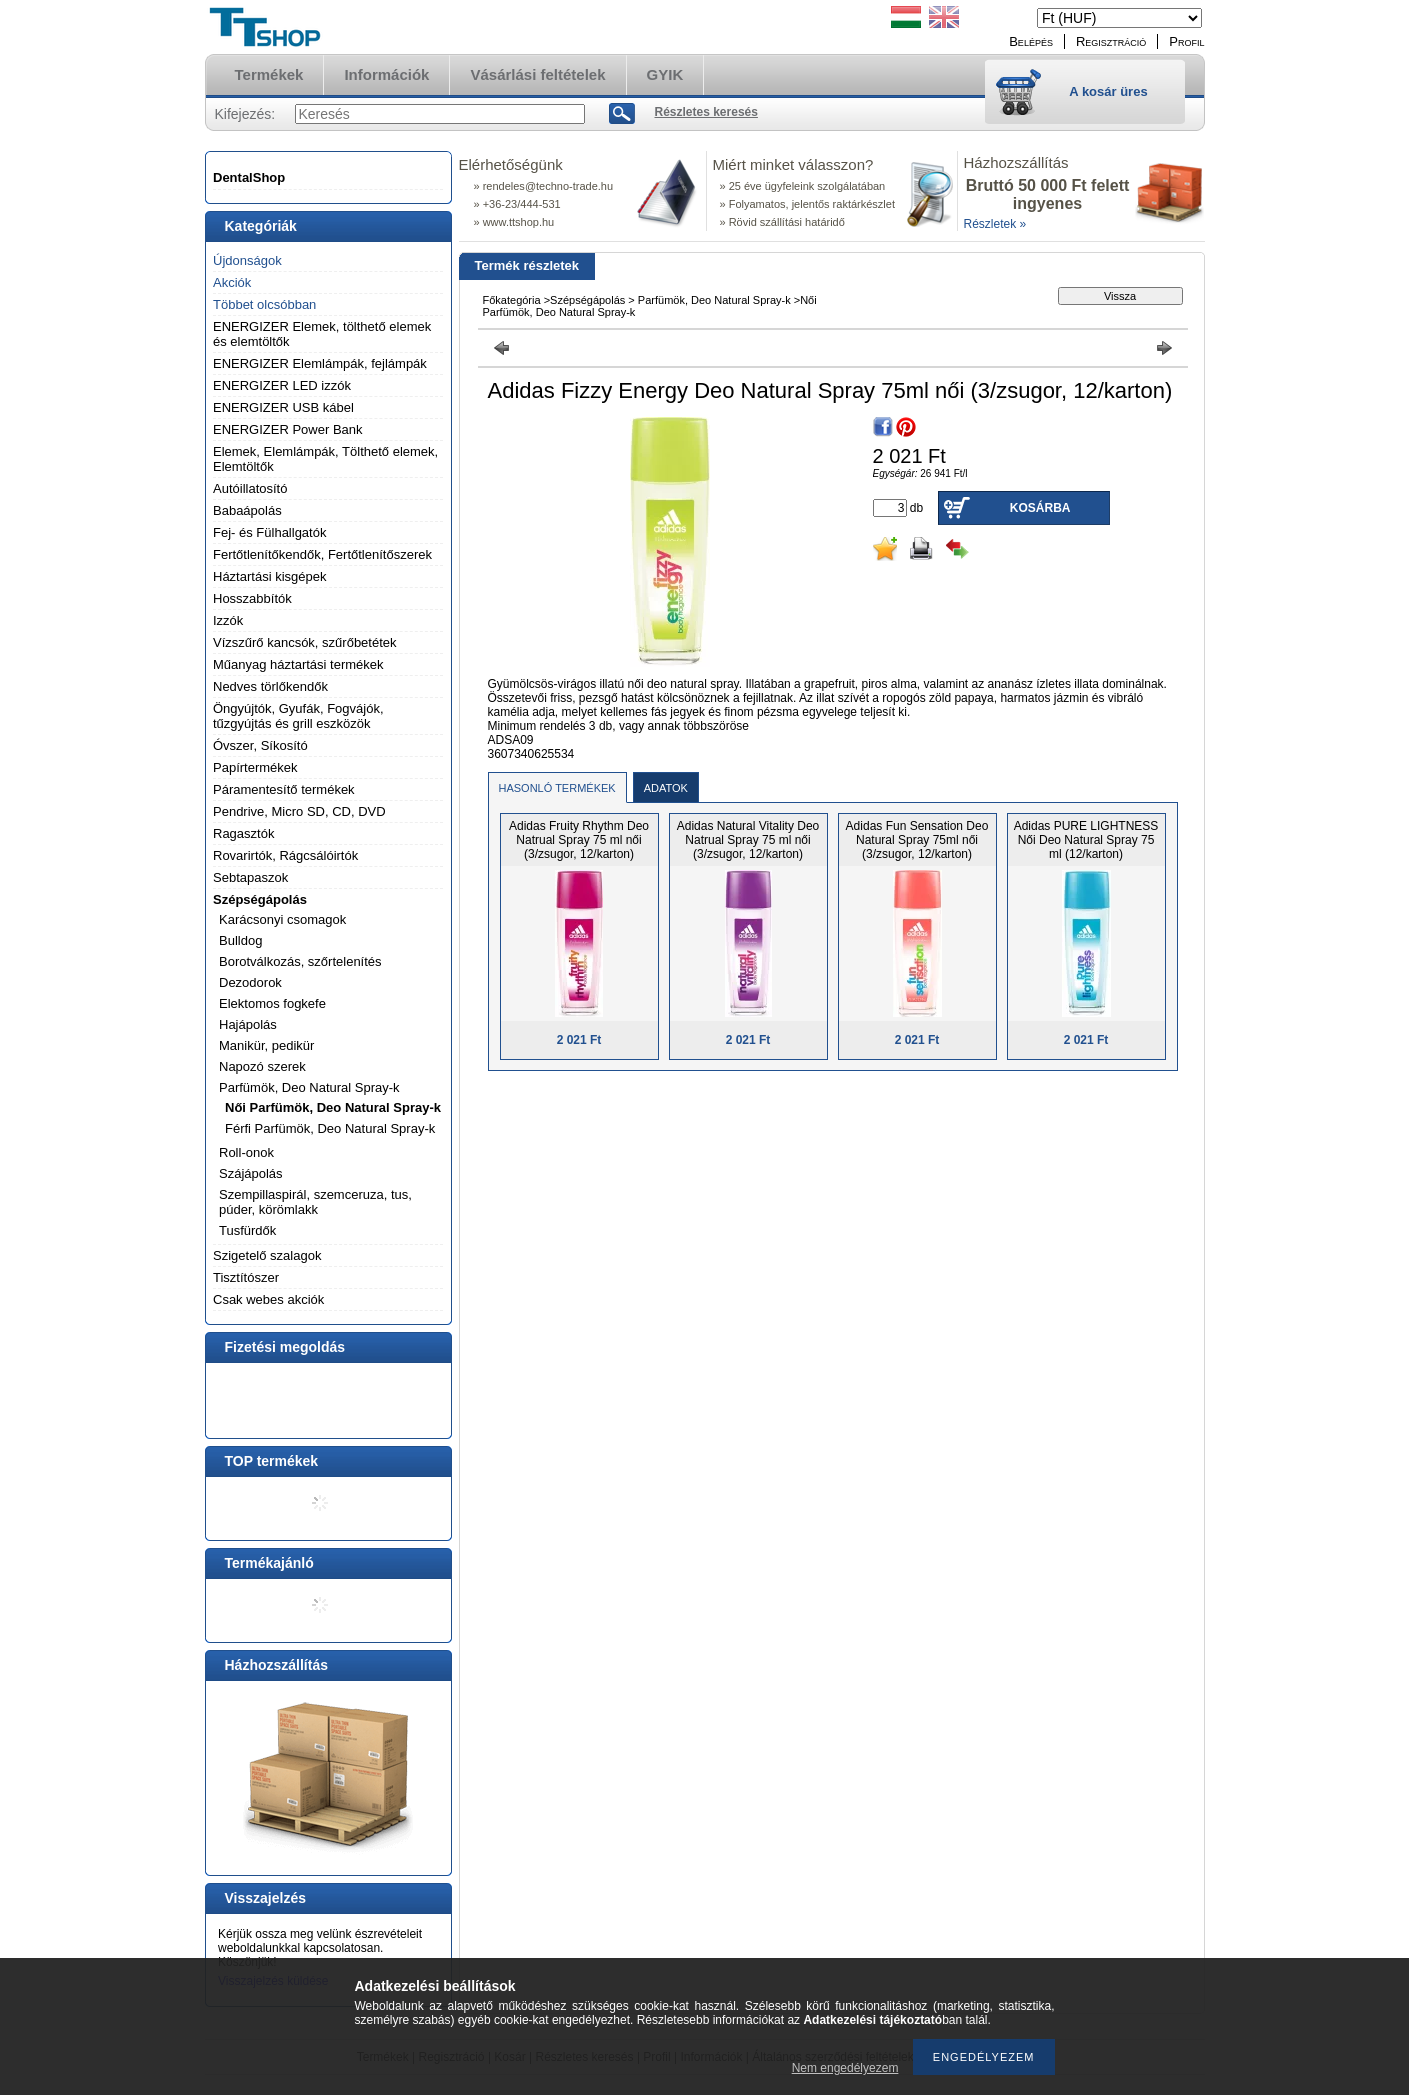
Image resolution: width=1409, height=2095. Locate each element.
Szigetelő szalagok (267, 1255)
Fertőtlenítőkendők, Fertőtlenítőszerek (322, 554)
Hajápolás (248, 1024)
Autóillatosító (250, 488)
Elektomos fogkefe (272, 1003)
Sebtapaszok (250, 877)
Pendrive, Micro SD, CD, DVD (299, 811)
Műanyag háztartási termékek (298, 664)
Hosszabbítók (252, 598)
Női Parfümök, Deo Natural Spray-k (333, 1107)
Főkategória (512, 300)
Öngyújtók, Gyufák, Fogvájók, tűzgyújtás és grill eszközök (298, 716)
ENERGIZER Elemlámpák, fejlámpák (320, 363)
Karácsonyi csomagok (282, 919)
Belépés (1031, 41)
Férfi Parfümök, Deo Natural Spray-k (330, 1128)
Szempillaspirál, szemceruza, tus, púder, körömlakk (315, 1202)
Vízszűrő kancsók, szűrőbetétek (305, 642)
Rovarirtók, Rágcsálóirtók (285, 855)
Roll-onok (246, 1152)
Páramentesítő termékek (284, 789)
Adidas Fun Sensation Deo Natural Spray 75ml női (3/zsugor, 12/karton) (917, 840)
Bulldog (240, 940)
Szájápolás (251, 1173)
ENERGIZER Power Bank (288, 429)
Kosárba (1040, 508)
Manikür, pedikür (266, 1045)
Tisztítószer (246, 1277)
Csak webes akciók (268, 1299)
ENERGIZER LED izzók (282, 385)
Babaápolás (247, 510)
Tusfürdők (247, 1230)
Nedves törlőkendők (270, 686)
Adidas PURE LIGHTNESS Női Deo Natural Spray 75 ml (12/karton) (1086, 840)
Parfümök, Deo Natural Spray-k (309, 1087)
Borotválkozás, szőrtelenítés (300, 961)
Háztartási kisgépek (269, 576)
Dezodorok (250, 982)
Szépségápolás (260, 899)
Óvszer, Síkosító (260, 745)
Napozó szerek (262, 1066)
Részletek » (995, 224)
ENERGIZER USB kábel (283, 407)
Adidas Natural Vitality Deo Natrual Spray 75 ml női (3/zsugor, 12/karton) (748, 840)
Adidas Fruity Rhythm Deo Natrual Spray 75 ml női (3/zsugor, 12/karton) (579, 840)
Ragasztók (243, 833)
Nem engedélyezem (845, 2068)
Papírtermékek (255, 767)
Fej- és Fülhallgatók (269, 532)
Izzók (228, 620)
